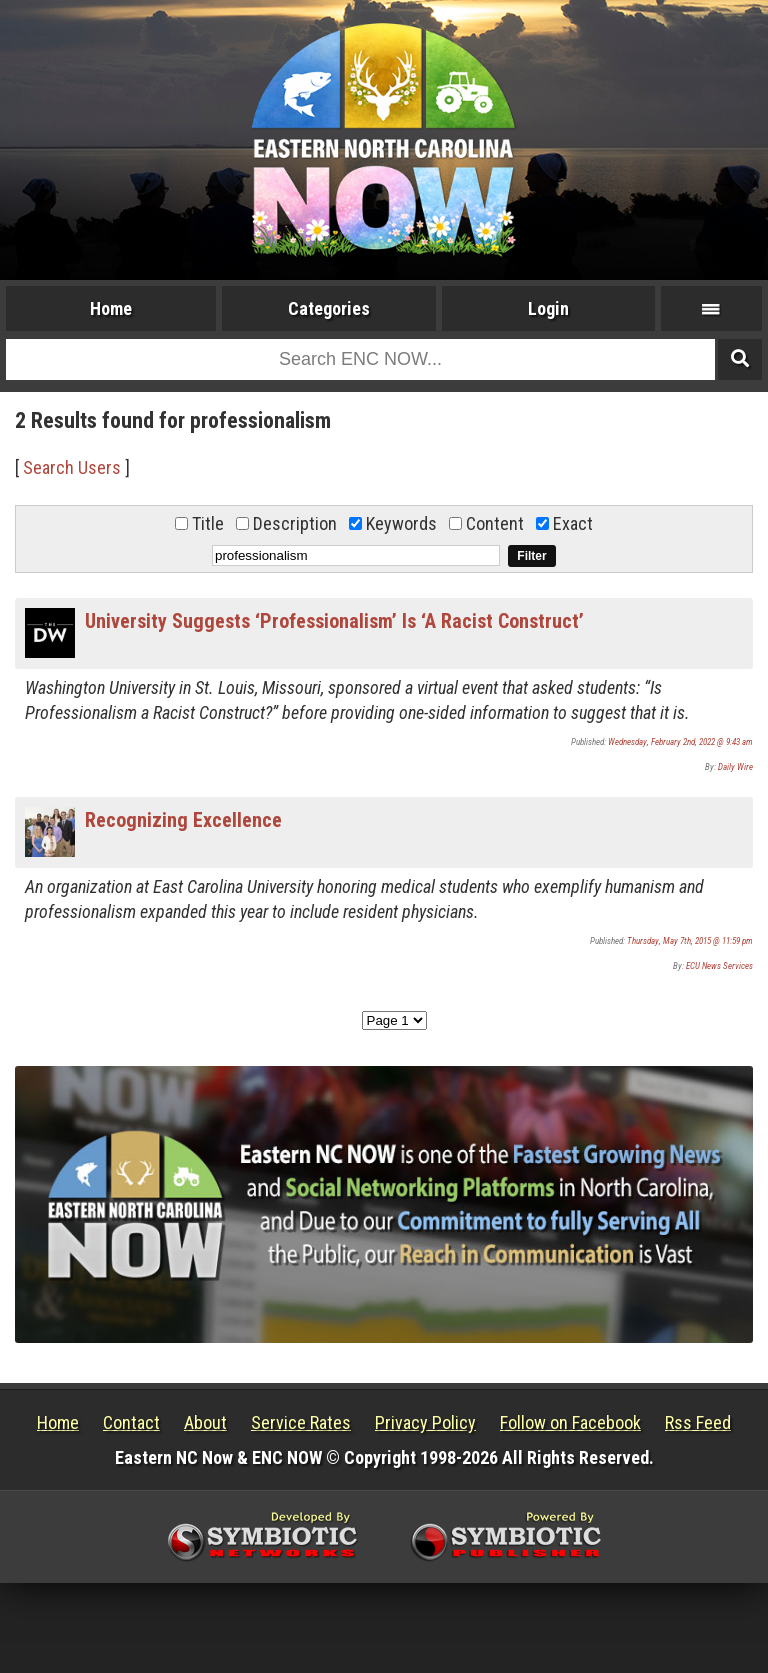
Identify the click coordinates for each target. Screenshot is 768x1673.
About (205, 1422)
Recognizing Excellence (183, 820)
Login (548, 308)
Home (111, 308)
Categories (329, 308)
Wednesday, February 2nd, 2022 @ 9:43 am (680, 742)
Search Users (72, 467)
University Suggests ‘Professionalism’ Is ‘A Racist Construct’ (334, 621)
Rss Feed (698, 1422)
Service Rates (301, 1422)
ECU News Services (719, 966)
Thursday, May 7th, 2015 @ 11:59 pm (690, 941)
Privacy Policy (425, 1422)
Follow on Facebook (570, 1422)
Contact (131, 1422)
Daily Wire (735, 767)
